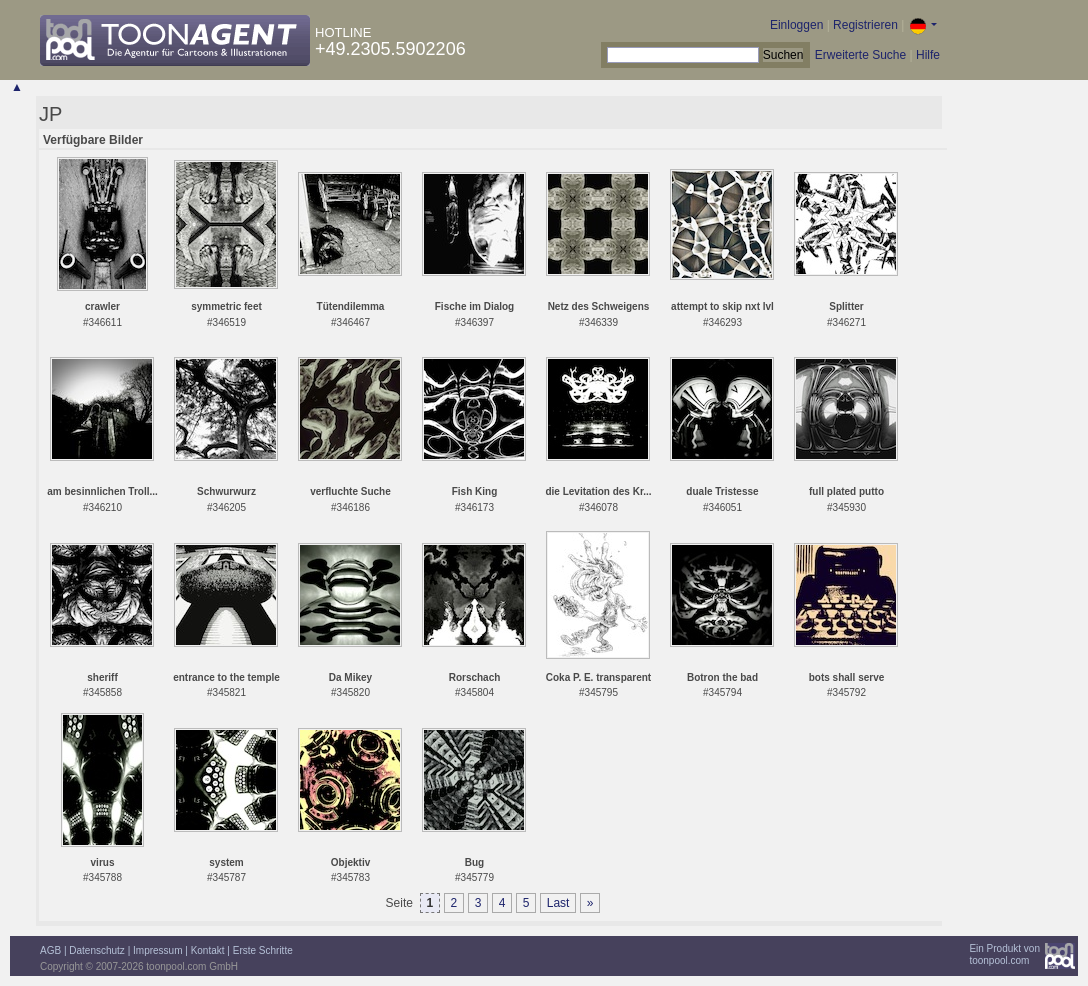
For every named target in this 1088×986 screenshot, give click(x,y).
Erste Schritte (263, 950)
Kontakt (208, 950)
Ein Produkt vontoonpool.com (1004, 954)
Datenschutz (97, 950)
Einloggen (796, 25)
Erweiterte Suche (860, 55)
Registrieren (865, 25)
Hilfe (928, 55)
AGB (50, 950)
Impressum (157, 950)
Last (558, 903)
